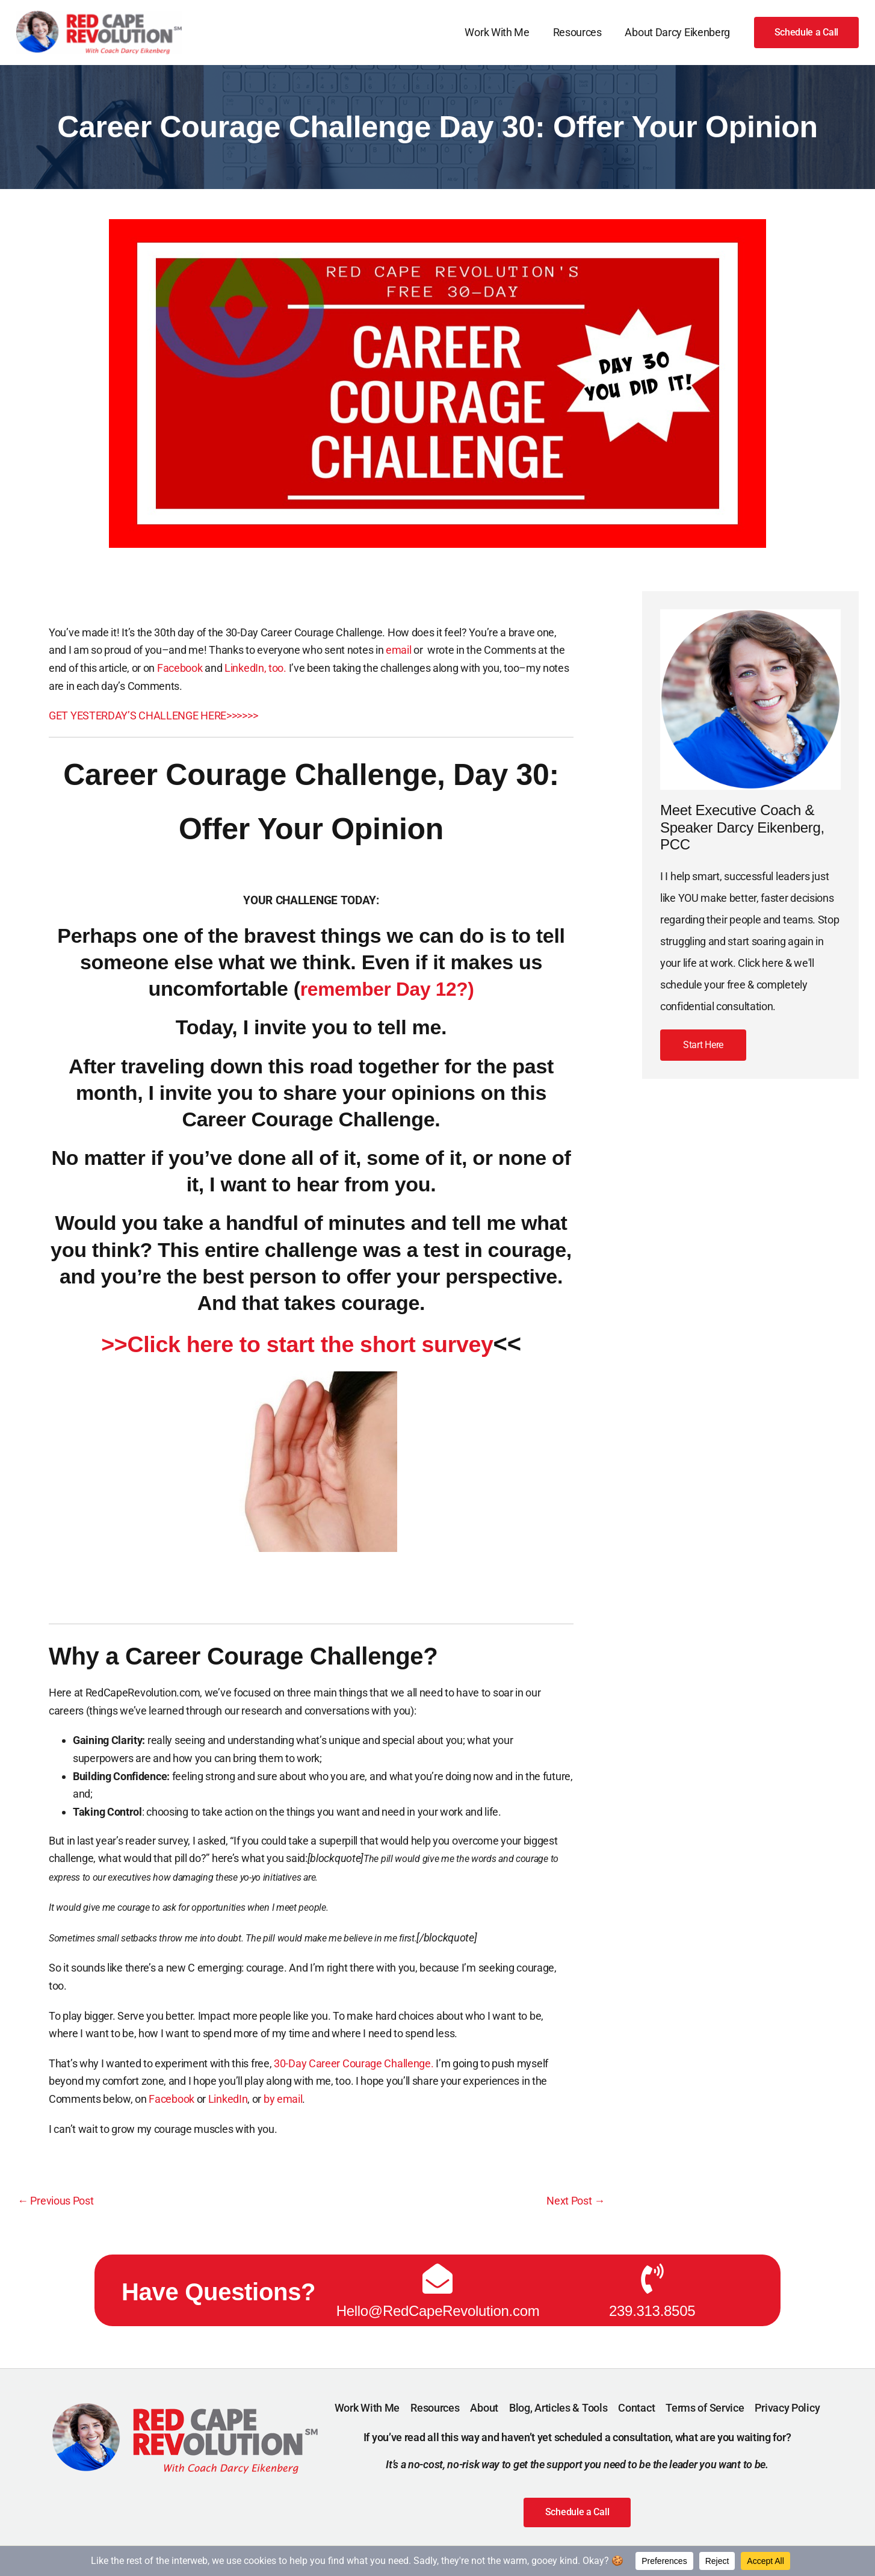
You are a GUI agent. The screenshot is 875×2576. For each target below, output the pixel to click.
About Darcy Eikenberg (678, 32)
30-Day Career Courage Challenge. (353, 2063)
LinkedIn (228, 2099)
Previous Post (55, 2201)
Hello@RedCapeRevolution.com (438, 2309)
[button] (806, 32)
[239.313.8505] (652, 2277)
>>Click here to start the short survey (297, 1343)
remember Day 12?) (387, 988)
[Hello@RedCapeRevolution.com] (437, 2277)
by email (283, 2099)
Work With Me (501, 32)
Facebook (180, 668)
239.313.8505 (652, 2309)
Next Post (575, 2201)
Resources (579, 32)
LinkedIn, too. (256, 668)
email (399, 650)
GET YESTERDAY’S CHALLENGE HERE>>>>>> (153, 715)
